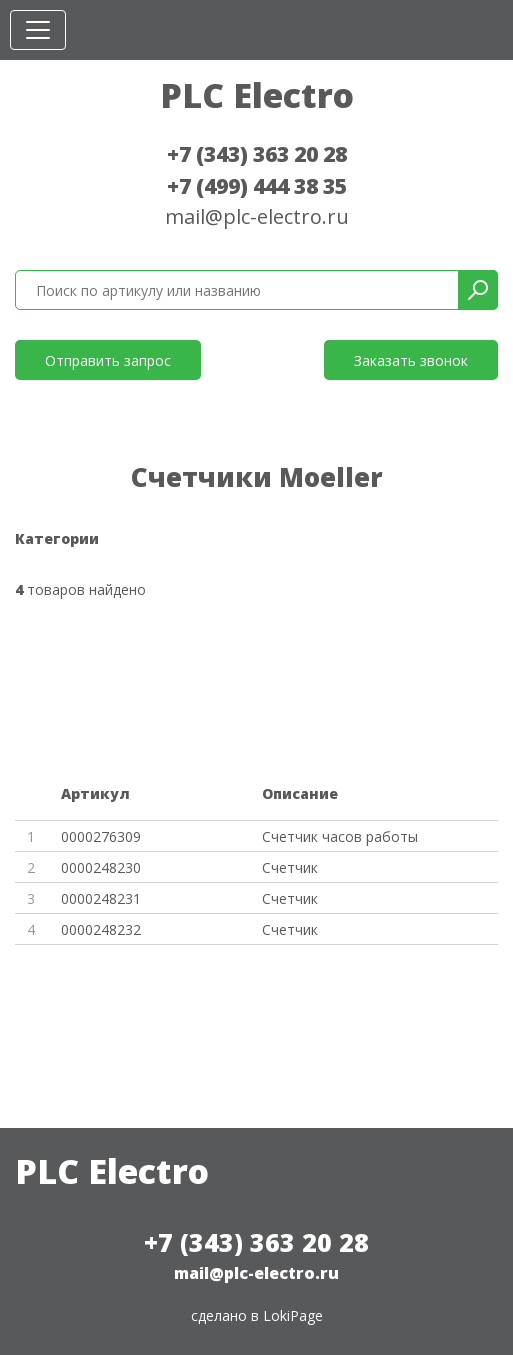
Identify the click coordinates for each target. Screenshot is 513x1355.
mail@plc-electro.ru (257, 216)
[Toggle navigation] (38, 30)
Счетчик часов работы (340, 836)
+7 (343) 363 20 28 (257, 154)
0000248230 (101, 867)
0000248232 (101, 929)
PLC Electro (257, 95)
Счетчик (290, 867)
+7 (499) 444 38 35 (257, 186)
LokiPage (293, 1315)
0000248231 (101, 898)
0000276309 (101, 836)
